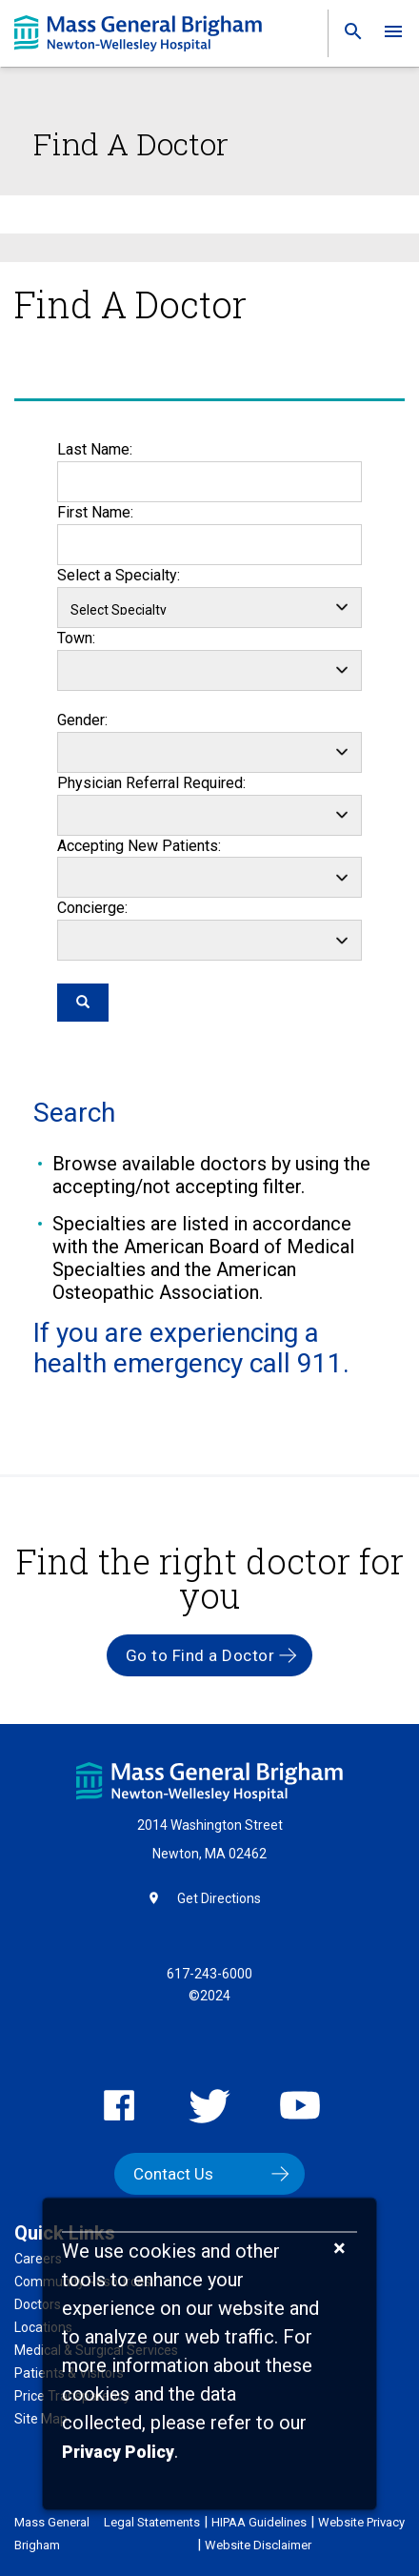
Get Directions (219, 1898)
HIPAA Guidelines (259, 2522)
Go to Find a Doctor (200, 1655)
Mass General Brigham (52, 2533)
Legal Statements (152, 2522)
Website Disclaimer (258, 2545)
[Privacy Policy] (118, 2453)
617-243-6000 (209, 1973)
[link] (348, 35)
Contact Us (173, 2173)
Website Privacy (361, 2522)
